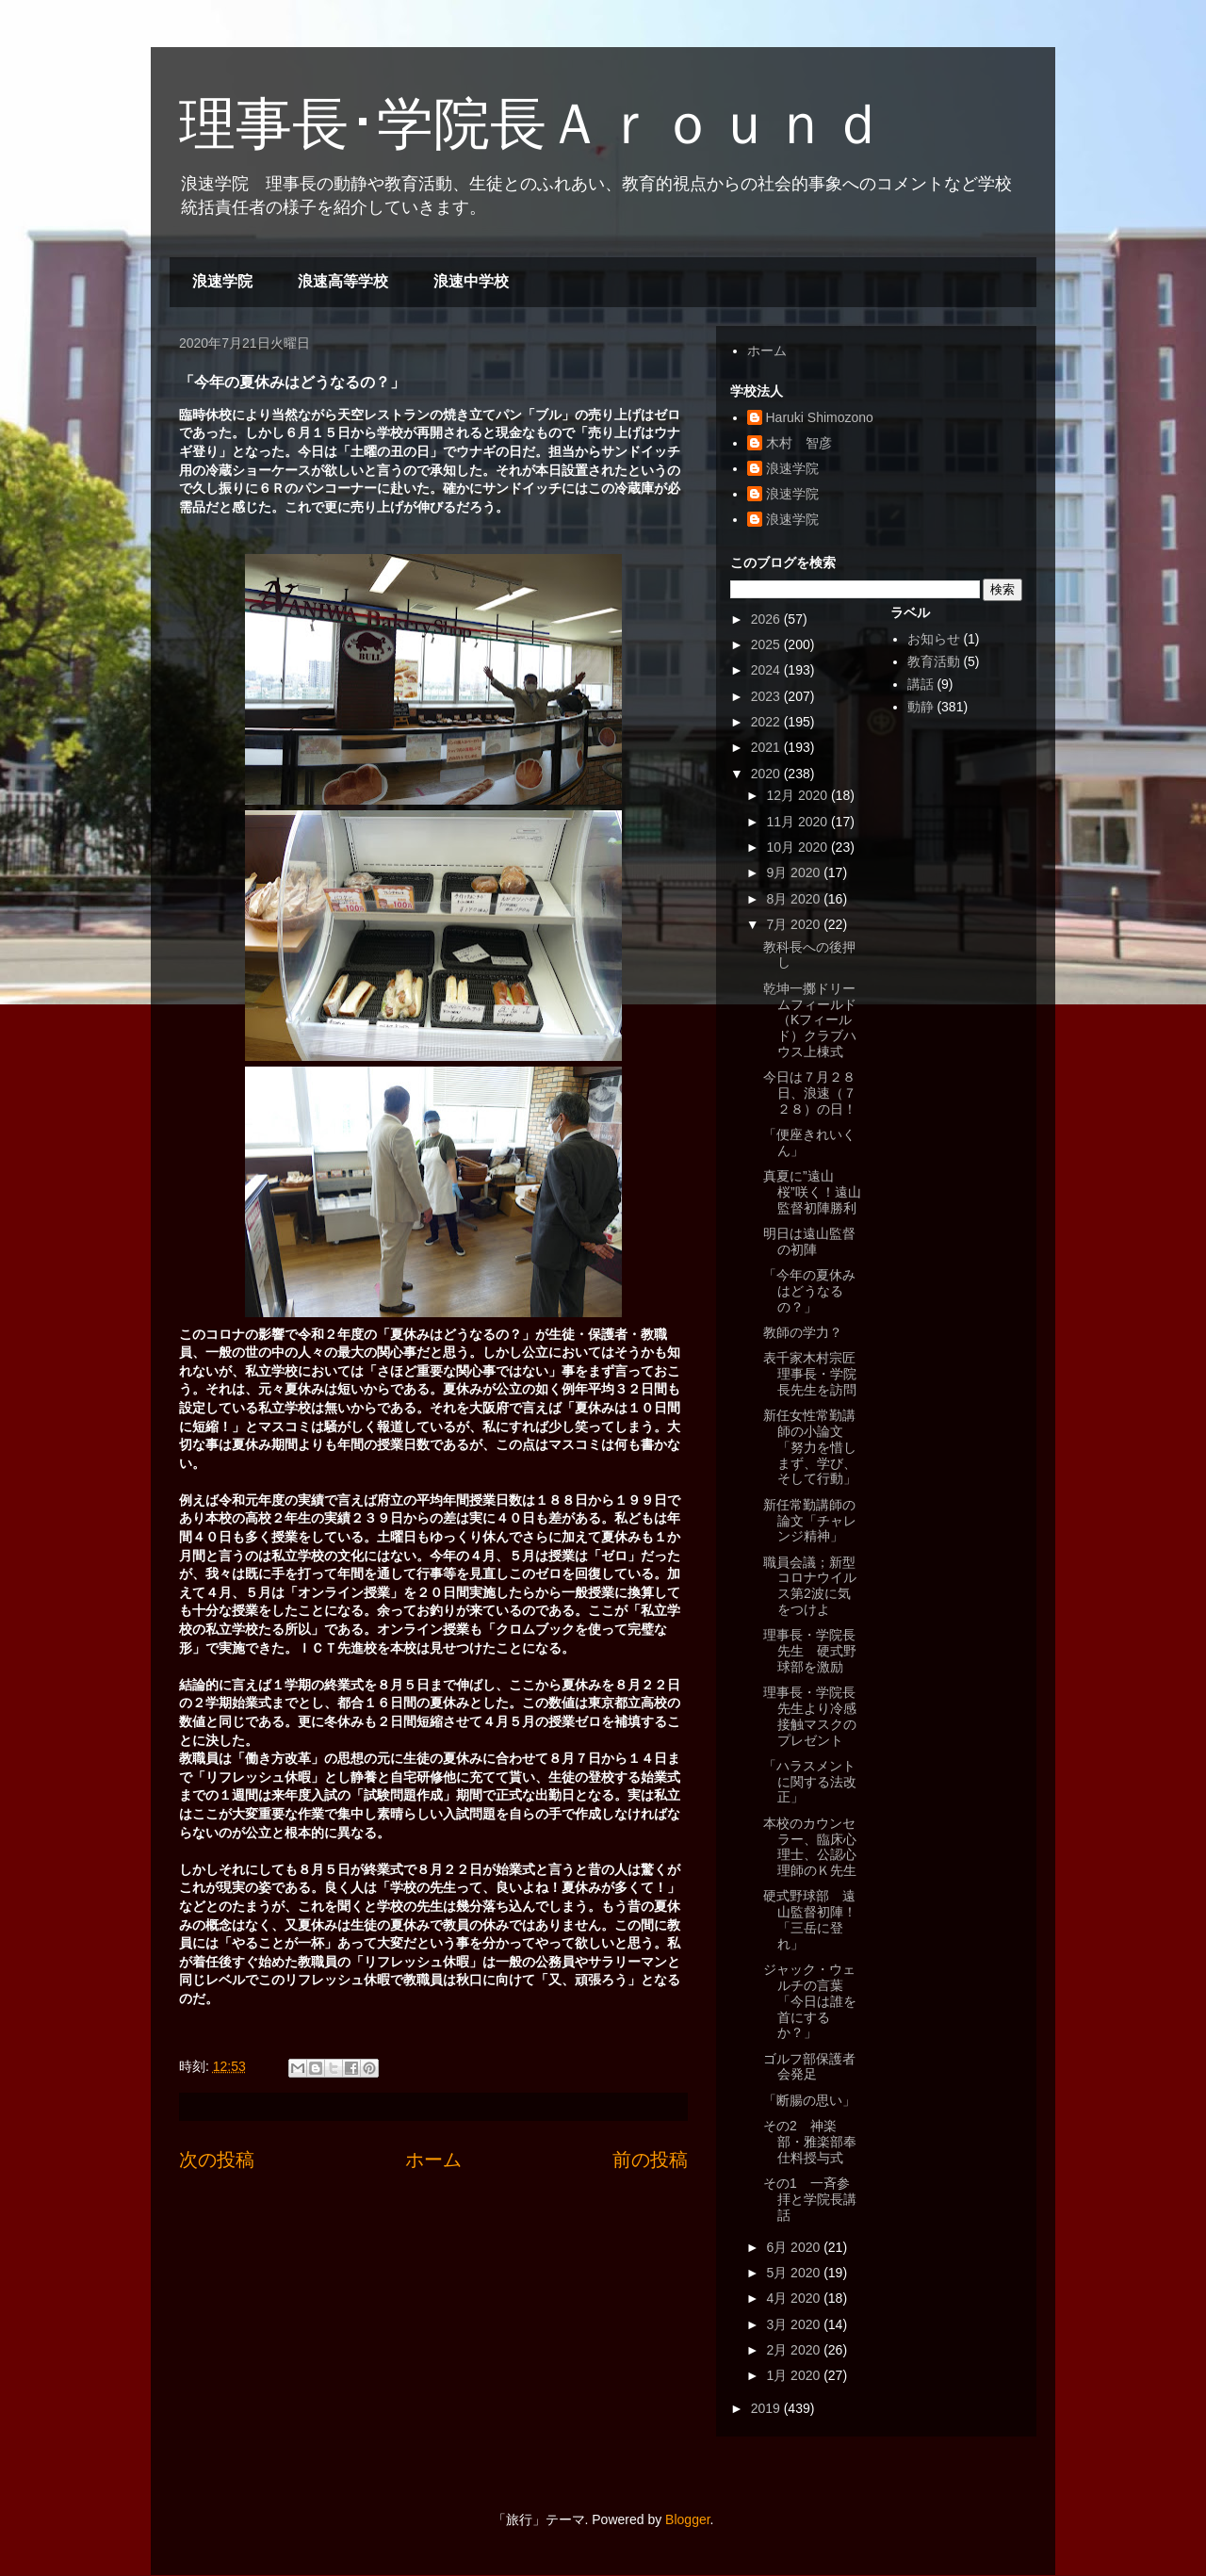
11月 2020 (798, 821)
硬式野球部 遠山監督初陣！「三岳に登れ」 (809, 1919)
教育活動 (933, 661)
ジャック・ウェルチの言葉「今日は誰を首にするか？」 (809, 2001)
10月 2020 (798, 847)
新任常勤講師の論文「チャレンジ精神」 (809, 1520)
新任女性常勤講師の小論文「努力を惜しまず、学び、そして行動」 (809, 1447)
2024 (767, 669)
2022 (767, 721)
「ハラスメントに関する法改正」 (809, 1781)
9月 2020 (794, 872)
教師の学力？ (802, 1332)
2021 (767, 747)
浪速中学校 (471, 281)
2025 (767, 644)
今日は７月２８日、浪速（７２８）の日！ (809, 1093)
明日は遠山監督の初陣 (809, 1241)
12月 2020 (798, 795)
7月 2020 (794, 924)
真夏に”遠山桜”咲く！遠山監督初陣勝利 (812, 1191)
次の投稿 (216, 2159)
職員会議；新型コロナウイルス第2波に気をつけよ (809, 1586)
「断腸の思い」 (809, 2100)
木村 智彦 (799, 442)
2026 (767, 619)
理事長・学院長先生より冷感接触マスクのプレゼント (809, 1716)
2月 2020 (794, 2349)
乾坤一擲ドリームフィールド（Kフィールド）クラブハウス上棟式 (809, 1020)
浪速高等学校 (343, 281)
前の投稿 (650, 2159)
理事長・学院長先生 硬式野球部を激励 (809, 1650)
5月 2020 (794, 2272)
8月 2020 (794, 898)
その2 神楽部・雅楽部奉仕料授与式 (809, 2141)
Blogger (687, 2519)
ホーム (433, 2159)
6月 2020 (794, 2247)
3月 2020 (794, 2324)
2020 (767, 773)
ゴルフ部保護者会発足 (809, 2066)
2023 (767, 696)
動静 (920, 706)
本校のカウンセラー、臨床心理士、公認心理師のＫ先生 (809, 1847)
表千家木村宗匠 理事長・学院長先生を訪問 (816, 1373)
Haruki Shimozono (819, 417)
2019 (767, 2408)
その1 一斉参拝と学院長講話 (809, 2199)
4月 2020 (794, 2298)
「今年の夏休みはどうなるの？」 (809, 1290)
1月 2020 (794, 2375)
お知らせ (933, 638)
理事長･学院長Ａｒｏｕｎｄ (532, 123)
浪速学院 (222, 281)
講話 (920, 684)
